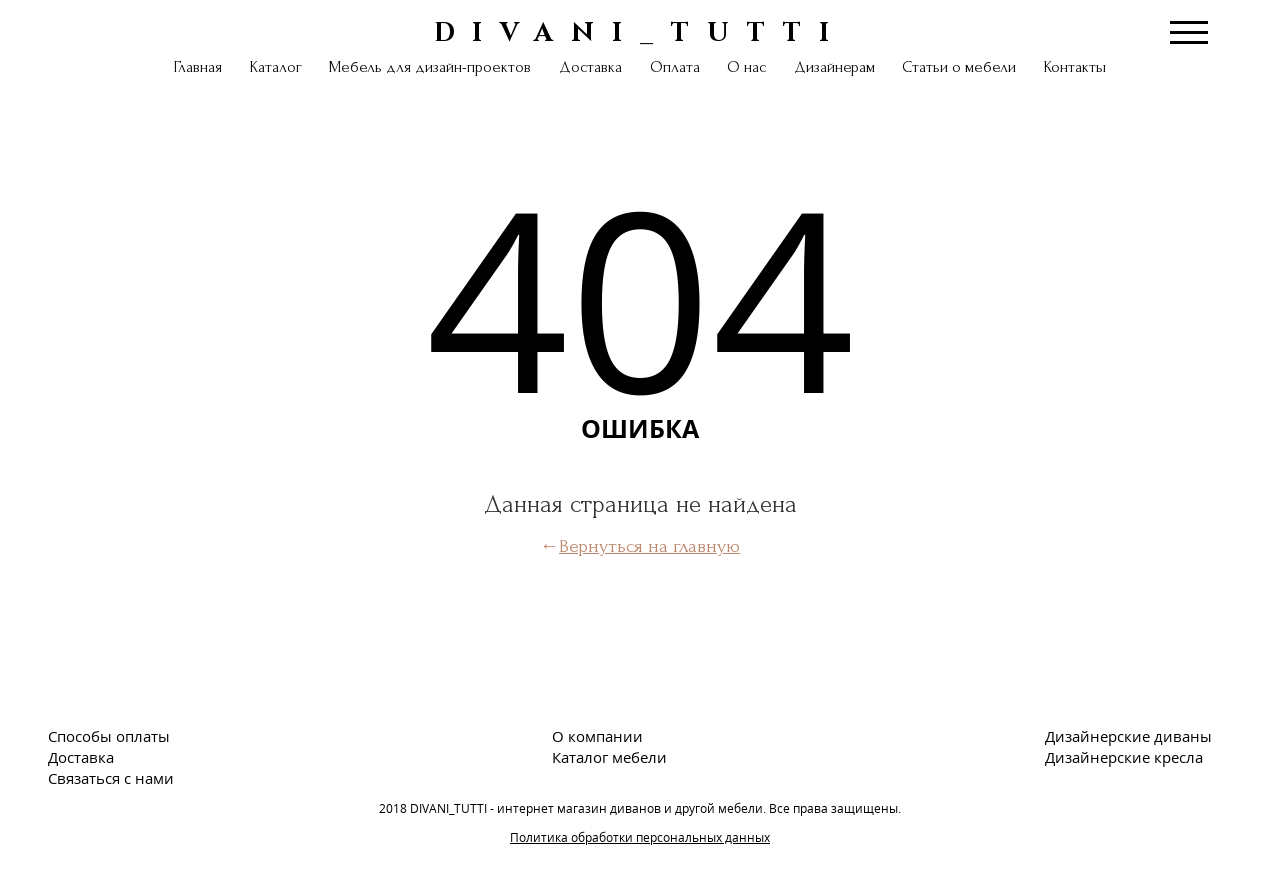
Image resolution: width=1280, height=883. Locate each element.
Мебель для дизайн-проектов (430, 67)
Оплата (675, 67)
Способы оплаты (109, 736)
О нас (746, 67)
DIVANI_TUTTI (640, 31)
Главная (198, 67)
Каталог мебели (609, 757)
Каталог (276, 67)
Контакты (1075, 67)
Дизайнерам (834, 67)
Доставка (590, 67)
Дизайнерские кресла (1124, 757)
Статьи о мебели (959, 67)
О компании (597, 736)
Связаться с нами (111, 778)
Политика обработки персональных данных (640, 837)
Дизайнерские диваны (1128, 736)
